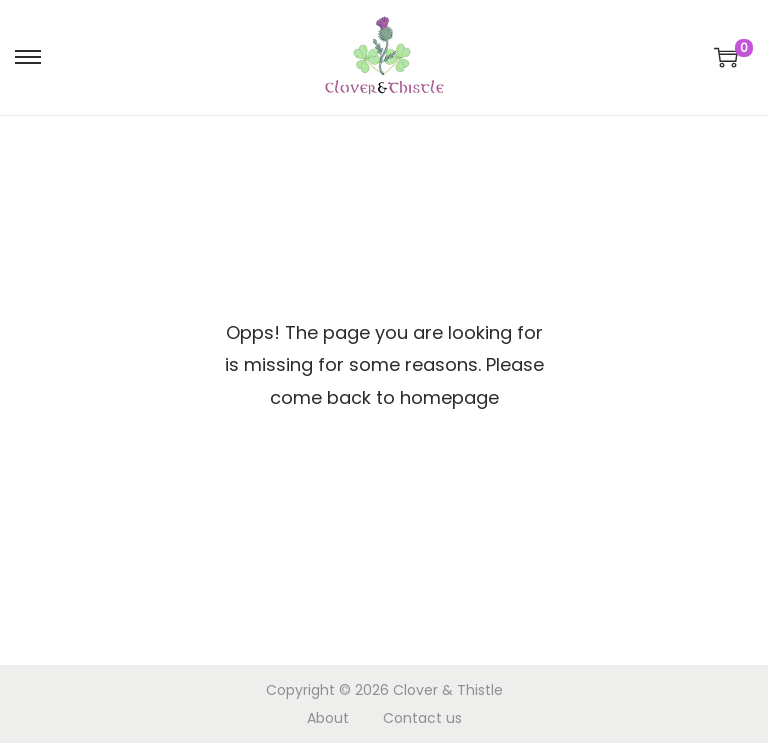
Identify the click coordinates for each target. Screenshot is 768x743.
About (328, 718)
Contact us (422, 718)
